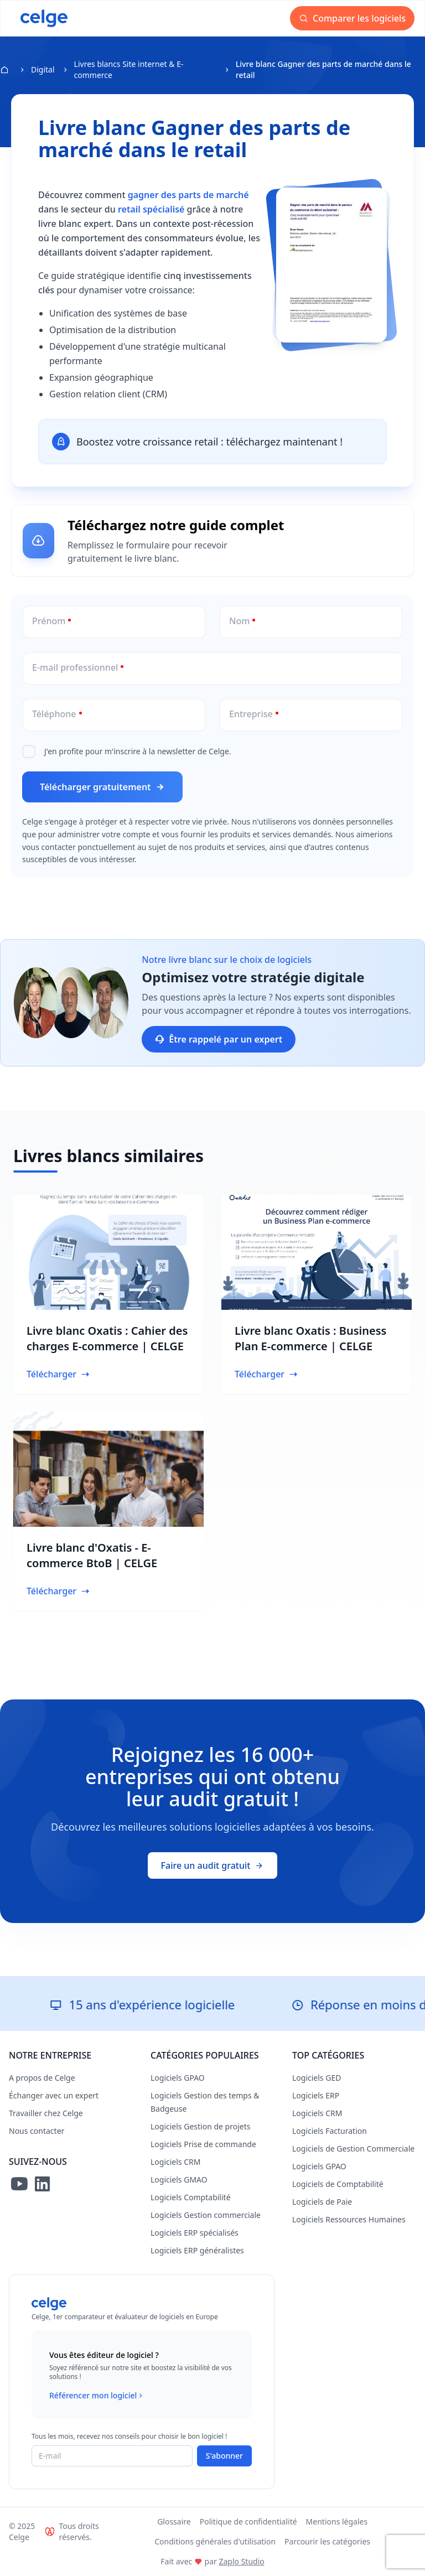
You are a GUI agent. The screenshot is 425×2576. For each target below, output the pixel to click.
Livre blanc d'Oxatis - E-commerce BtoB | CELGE (92, 1555)
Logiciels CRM (175, 2162)
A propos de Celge (42, 2077)
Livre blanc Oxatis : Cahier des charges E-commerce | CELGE (107, 1338)
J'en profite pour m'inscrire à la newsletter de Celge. (137, 751)
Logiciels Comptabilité (191, 2197)
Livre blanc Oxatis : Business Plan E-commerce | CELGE (310, 1338)
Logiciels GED (316, 2077)
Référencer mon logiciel (97, 2395)
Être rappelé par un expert (218, 1039)
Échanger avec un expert (54, 2095)
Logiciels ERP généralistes (197, 2250)
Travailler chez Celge (46, 2113)
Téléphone (54, 714)
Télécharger (58, 1374)
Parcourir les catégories (327, 2541)
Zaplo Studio (241, 2561)
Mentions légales (337, 2521)
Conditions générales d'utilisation (215, 2541)
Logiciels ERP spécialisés (195, 2232)
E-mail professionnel (75, 667)
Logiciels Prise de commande (203, 2144)
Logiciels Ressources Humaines (349, 2219)
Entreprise (251, 714)
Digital (43, 69)
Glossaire (174, 2521)
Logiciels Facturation (329, 2131)
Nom (239, 621)
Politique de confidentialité (248, 2521)
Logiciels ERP (315, 2095)
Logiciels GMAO (179, 2179)
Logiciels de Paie (322, 2201)
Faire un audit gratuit (213, 1865)
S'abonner (224, 2455)
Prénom (48, 621)
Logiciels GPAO (178, 2077)
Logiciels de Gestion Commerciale (353, 2148)
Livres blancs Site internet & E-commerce (129, 69)
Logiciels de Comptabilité (337, 2184)
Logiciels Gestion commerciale (206, 2215)
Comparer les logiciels (352, 18)
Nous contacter (36, 2131)
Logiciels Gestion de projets (200, 2126)
